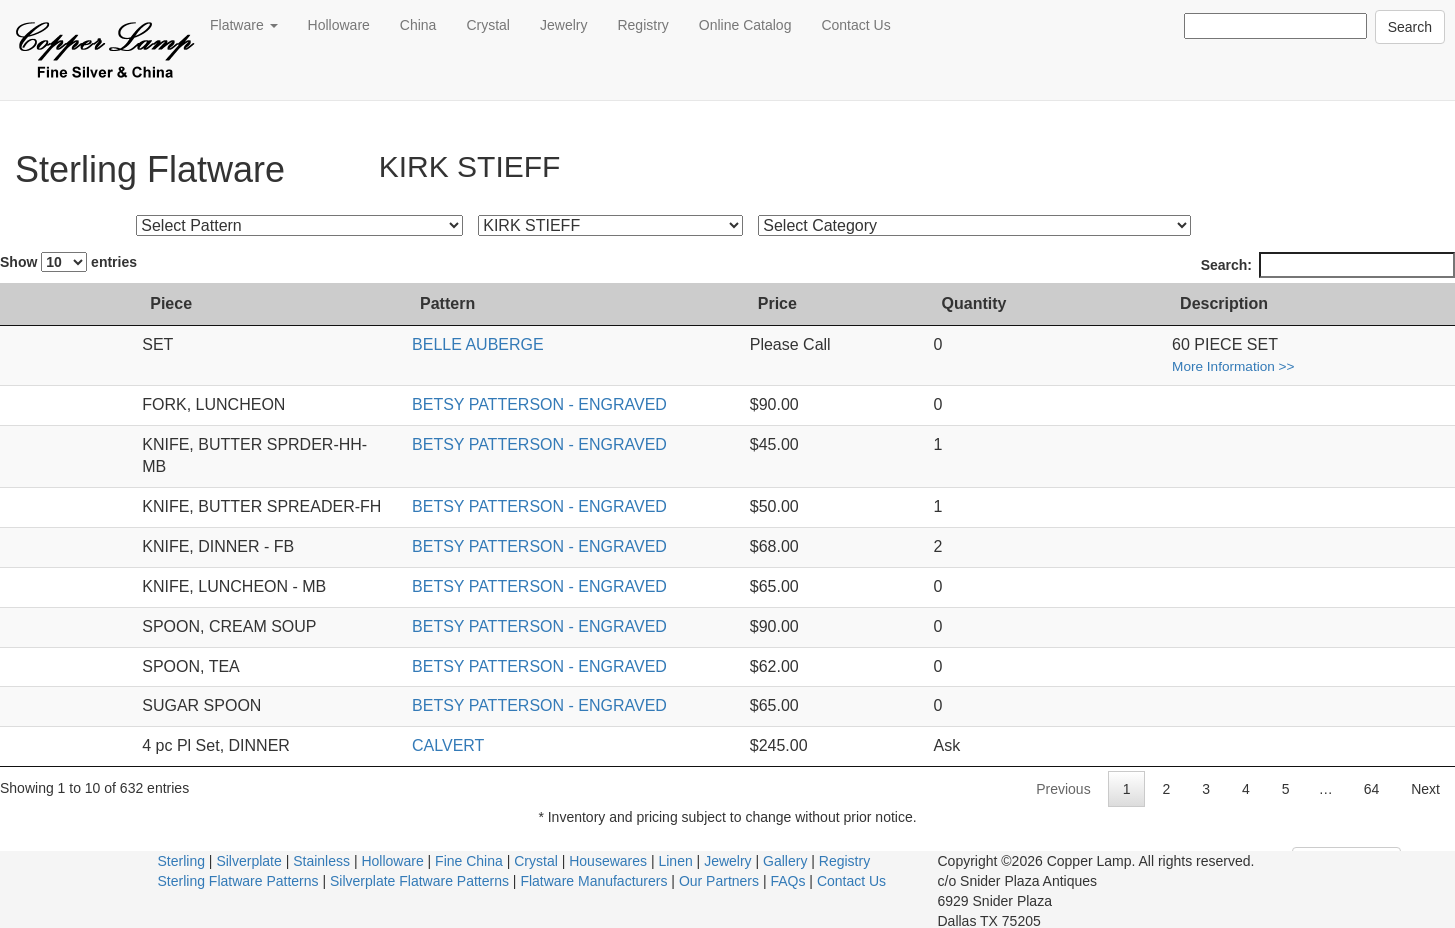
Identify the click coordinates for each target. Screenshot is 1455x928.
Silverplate (248, 838)
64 (1372, 766)
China (418, 25)
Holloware (339, 25)
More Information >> (1316, 366)
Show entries (68, 262)
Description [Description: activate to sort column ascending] (1307, 303)
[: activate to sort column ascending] (28, 305)
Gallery (785, 838)
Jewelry (563, 25)
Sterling (181, 838)
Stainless (321, 838)
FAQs (787, 858)
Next (1425, 766)
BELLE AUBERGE (556, 344)
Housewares (608, 838)
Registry (642, 25)
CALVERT (526, 722)
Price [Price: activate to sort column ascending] (971, 303)
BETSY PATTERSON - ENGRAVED (617, 404)
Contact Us (855, 25)
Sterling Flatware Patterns (238, 858)
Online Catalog (745, 25)
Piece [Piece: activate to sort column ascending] (95, 303)
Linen (675, 838)
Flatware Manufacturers (593, 858)
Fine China (469, 838)
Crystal (488, 25)
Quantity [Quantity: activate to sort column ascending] (1146, 303)
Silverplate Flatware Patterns (419, 858)
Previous (1063, 766)
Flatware (244, 25)
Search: (1328, 265)
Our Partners (719, 858)
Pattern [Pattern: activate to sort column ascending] (525, 303)
